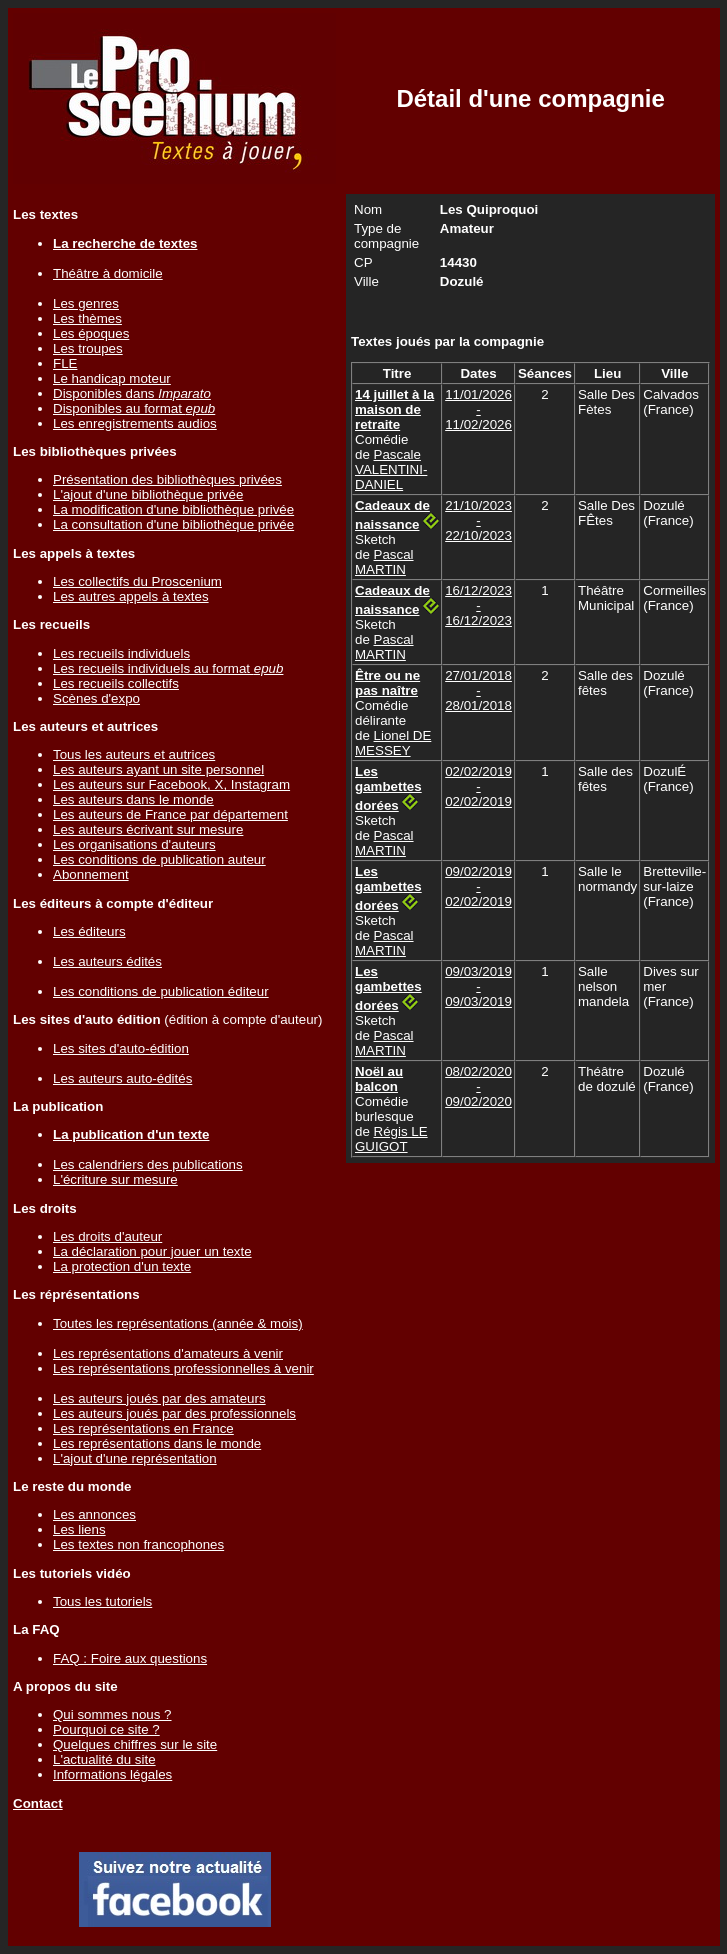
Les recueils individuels (121, 653)
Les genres (86, 303)
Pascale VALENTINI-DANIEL (391, 469)
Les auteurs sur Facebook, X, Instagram (171, 784)
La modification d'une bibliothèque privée (173, 509)
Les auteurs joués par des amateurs (159, 1398)
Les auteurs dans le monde (133, 799)
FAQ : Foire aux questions (130, 1658)
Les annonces (94, 1514)
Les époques (91, 333)
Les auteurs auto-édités (122, 1078)
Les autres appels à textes (131, 596)
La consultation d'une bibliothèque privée (173, 524)
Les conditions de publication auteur (159, 859)
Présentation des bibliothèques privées (167, 479)
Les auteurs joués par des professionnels (174, 1413)
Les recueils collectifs (116, 683)
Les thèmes (87, 318)
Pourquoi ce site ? (106, 1729)
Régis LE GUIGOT (391, 1139)
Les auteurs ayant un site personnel (158, 769)
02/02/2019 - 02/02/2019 (478, 786)
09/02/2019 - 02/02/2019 (478, 886)
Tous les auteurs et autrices (134, 754)
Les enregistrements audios (135, 423)
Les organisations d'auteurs (134, 844)
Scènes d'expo (96, 698)
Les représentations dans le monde (157, 1443)
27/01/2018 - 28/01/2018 (478, 690)
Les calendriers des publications (148, 1164)
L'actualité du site (104, 1759)
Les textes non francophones (138, 1544)
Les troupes (88, 348)
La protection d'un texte (122, 1266)
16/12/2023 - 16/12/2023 (478, 605)
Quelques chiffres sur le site (135, 1744)
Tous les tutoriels (102, 1601)
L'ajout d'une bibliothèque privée (148, 494)
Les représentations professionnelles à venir (183, 1368)
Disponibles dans (132, 393)
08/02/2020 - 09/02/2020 (478, 1086)
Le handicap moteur (112, 378)
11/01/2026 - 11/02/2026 (478, 409)
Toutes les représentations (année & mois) (178, 1323)
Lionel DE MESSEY (393, 743)
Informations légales (112, 1774)
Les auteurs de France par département (170, 814)
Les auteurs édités (107, 961)
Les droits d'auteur (107, 1236)
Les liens (79, 1529)
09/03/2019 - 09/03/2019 (478, 986)
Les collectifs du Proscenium (137, 581)
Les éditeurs (89, 931)
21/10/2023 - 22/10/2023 (478, 520)
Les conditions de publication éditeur (161, 991)
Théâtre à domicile (108, 273)
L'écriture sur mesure (115, 1179)
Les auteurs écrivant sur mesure (148, 829)
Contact (38, 1803)
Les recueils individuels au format (168, 668)
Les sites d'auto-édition (121, 1048)
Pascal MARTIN (384, 562)
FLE (65, 363)
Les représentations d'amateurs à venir (168, 1353)
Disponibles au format (134, 408)
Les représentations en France (143, 1428)
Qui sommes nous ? (112, 1714)
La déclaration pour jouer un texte (152, 1251)
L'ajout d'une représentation (135, 1458)
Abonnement (91, 874)
